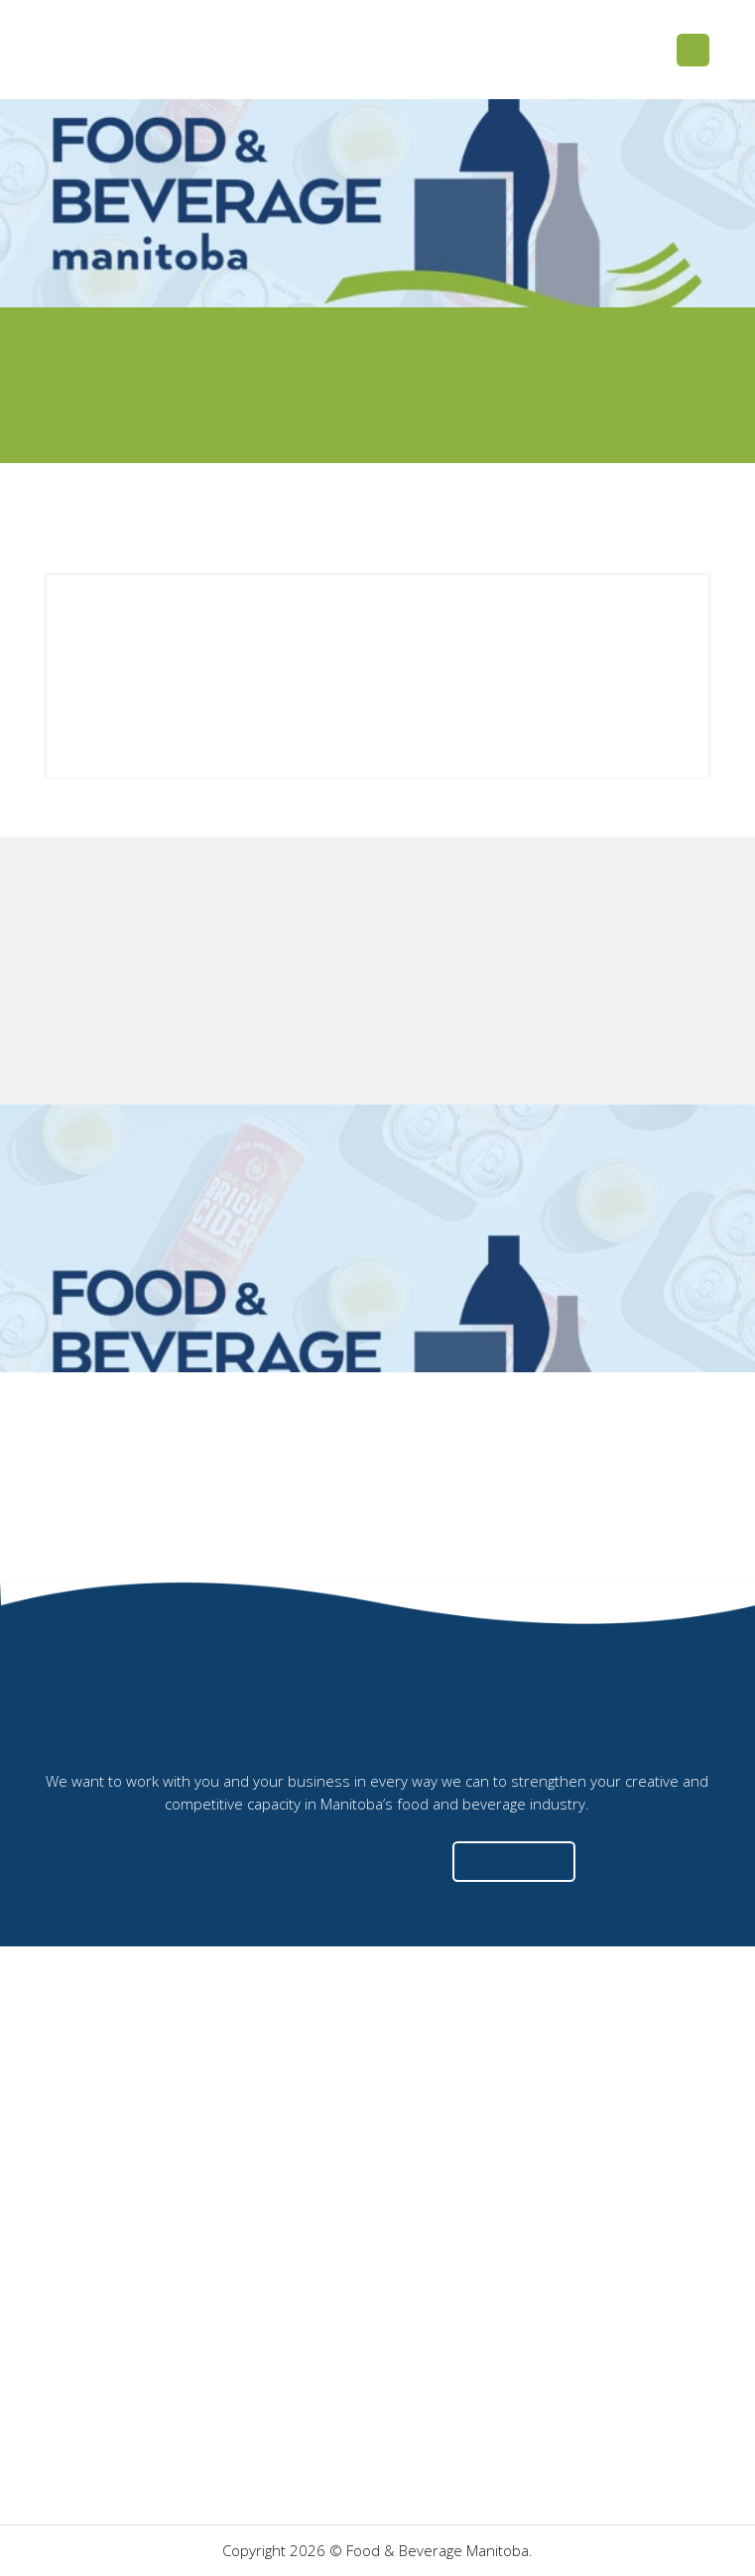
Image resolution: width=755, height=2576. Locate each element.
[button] (693, 50)
